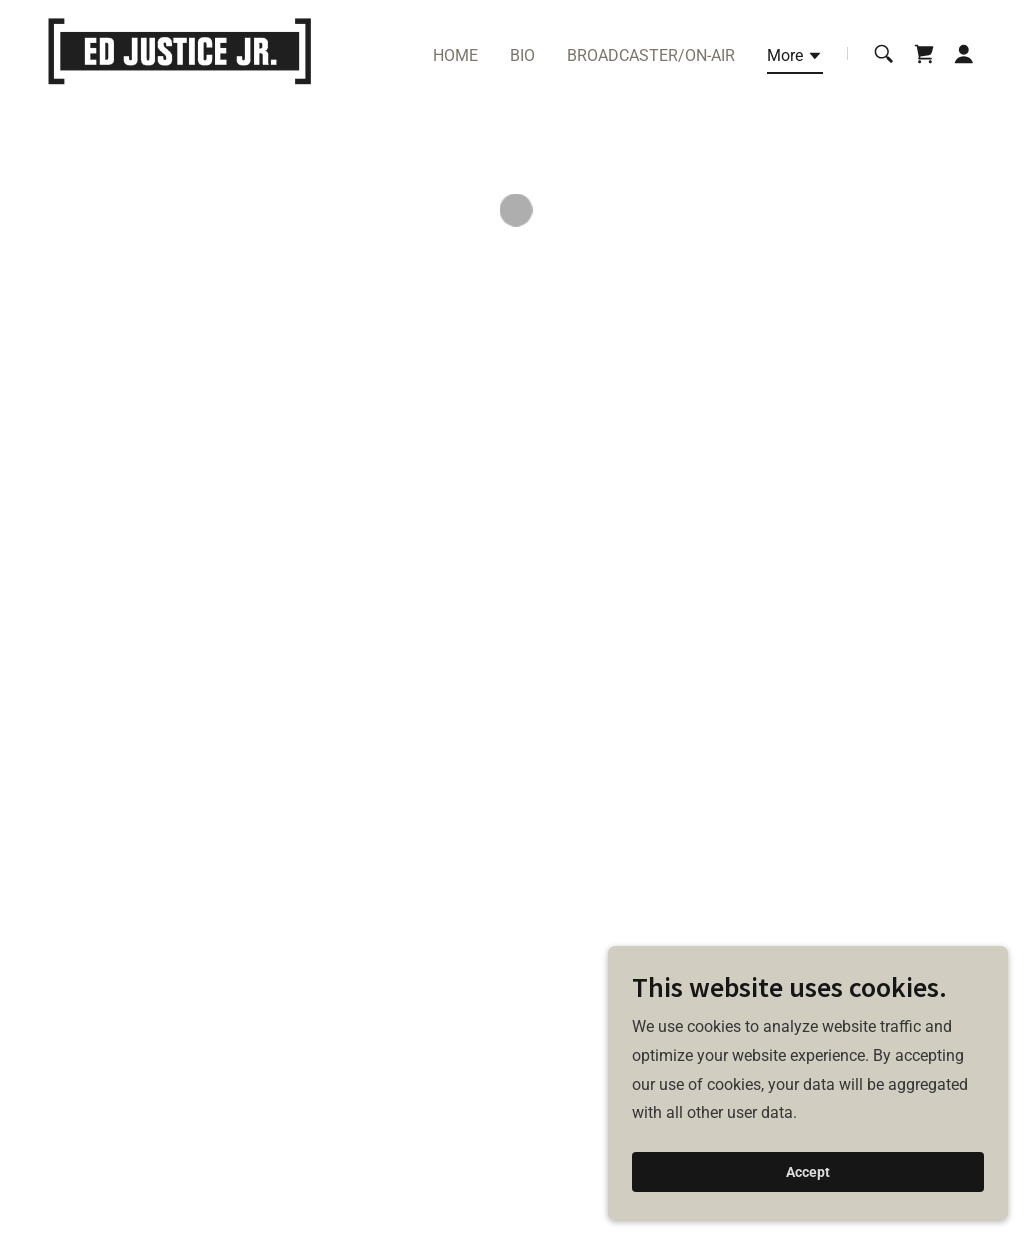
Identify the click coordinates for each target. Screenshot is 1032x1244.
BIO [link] (522, 55)
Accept (808, 1172)
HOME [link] (455, 55)
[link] (179, 52)
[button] (795, 59)
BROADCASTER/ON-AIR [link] (651, 55)
